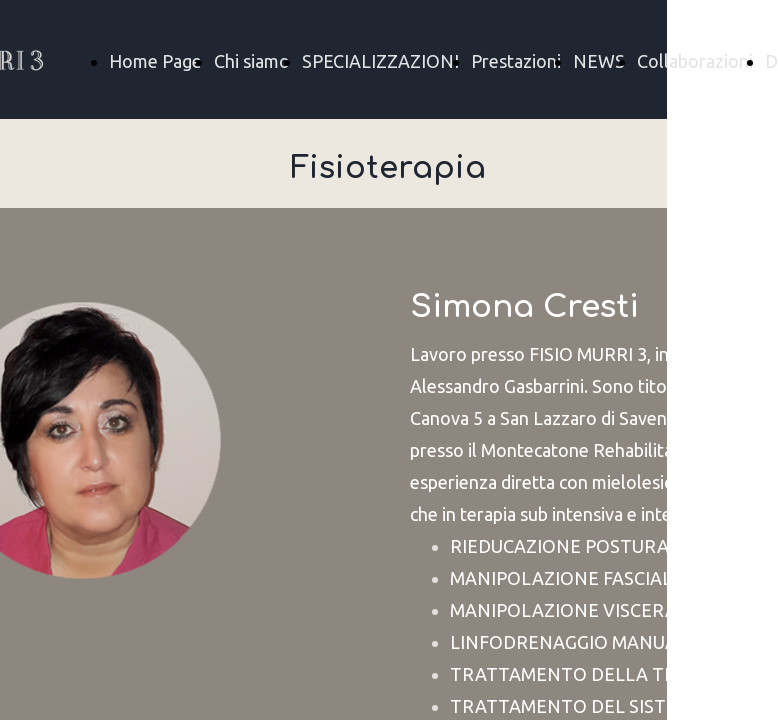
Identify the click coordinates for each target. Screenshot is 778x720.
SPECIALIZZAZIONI (380, 61)
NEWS (599, 61)
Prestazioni (516, 61)
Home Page (155, 61)
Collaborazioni (695, 61)
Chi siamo (252, 61)
